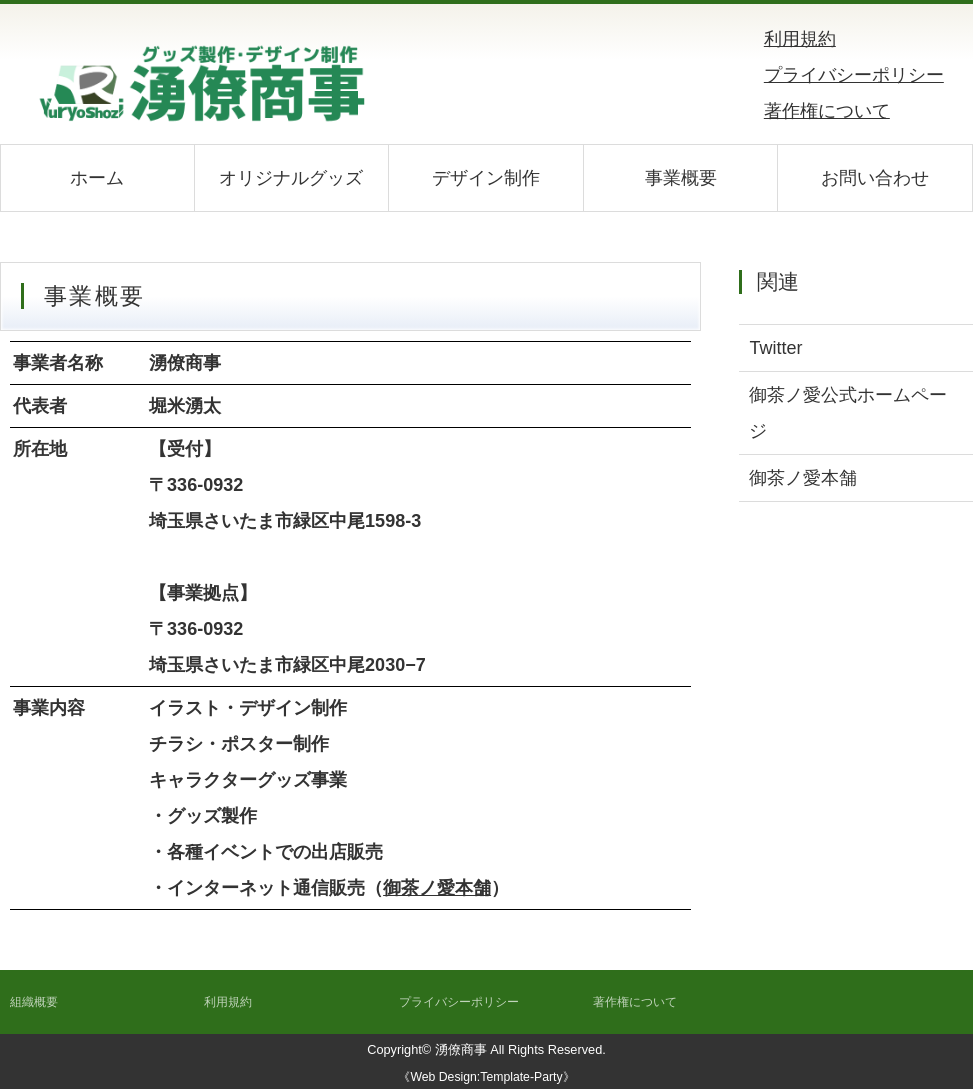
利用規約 (800, 39)
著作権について (827, 111)
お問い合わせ (875, 178)
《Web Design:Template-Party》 (486, 1077)
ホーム (97, 178)
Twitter (775, 348)
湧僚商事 (461, 1049)
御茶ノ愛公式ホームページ (848, 413)
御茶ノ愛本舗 (437, 888)
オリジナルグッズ (291, 178)
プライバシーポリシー (854, 75)
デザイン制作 (486, 178)
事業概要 (681, 178)
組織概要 (34, 1002)
